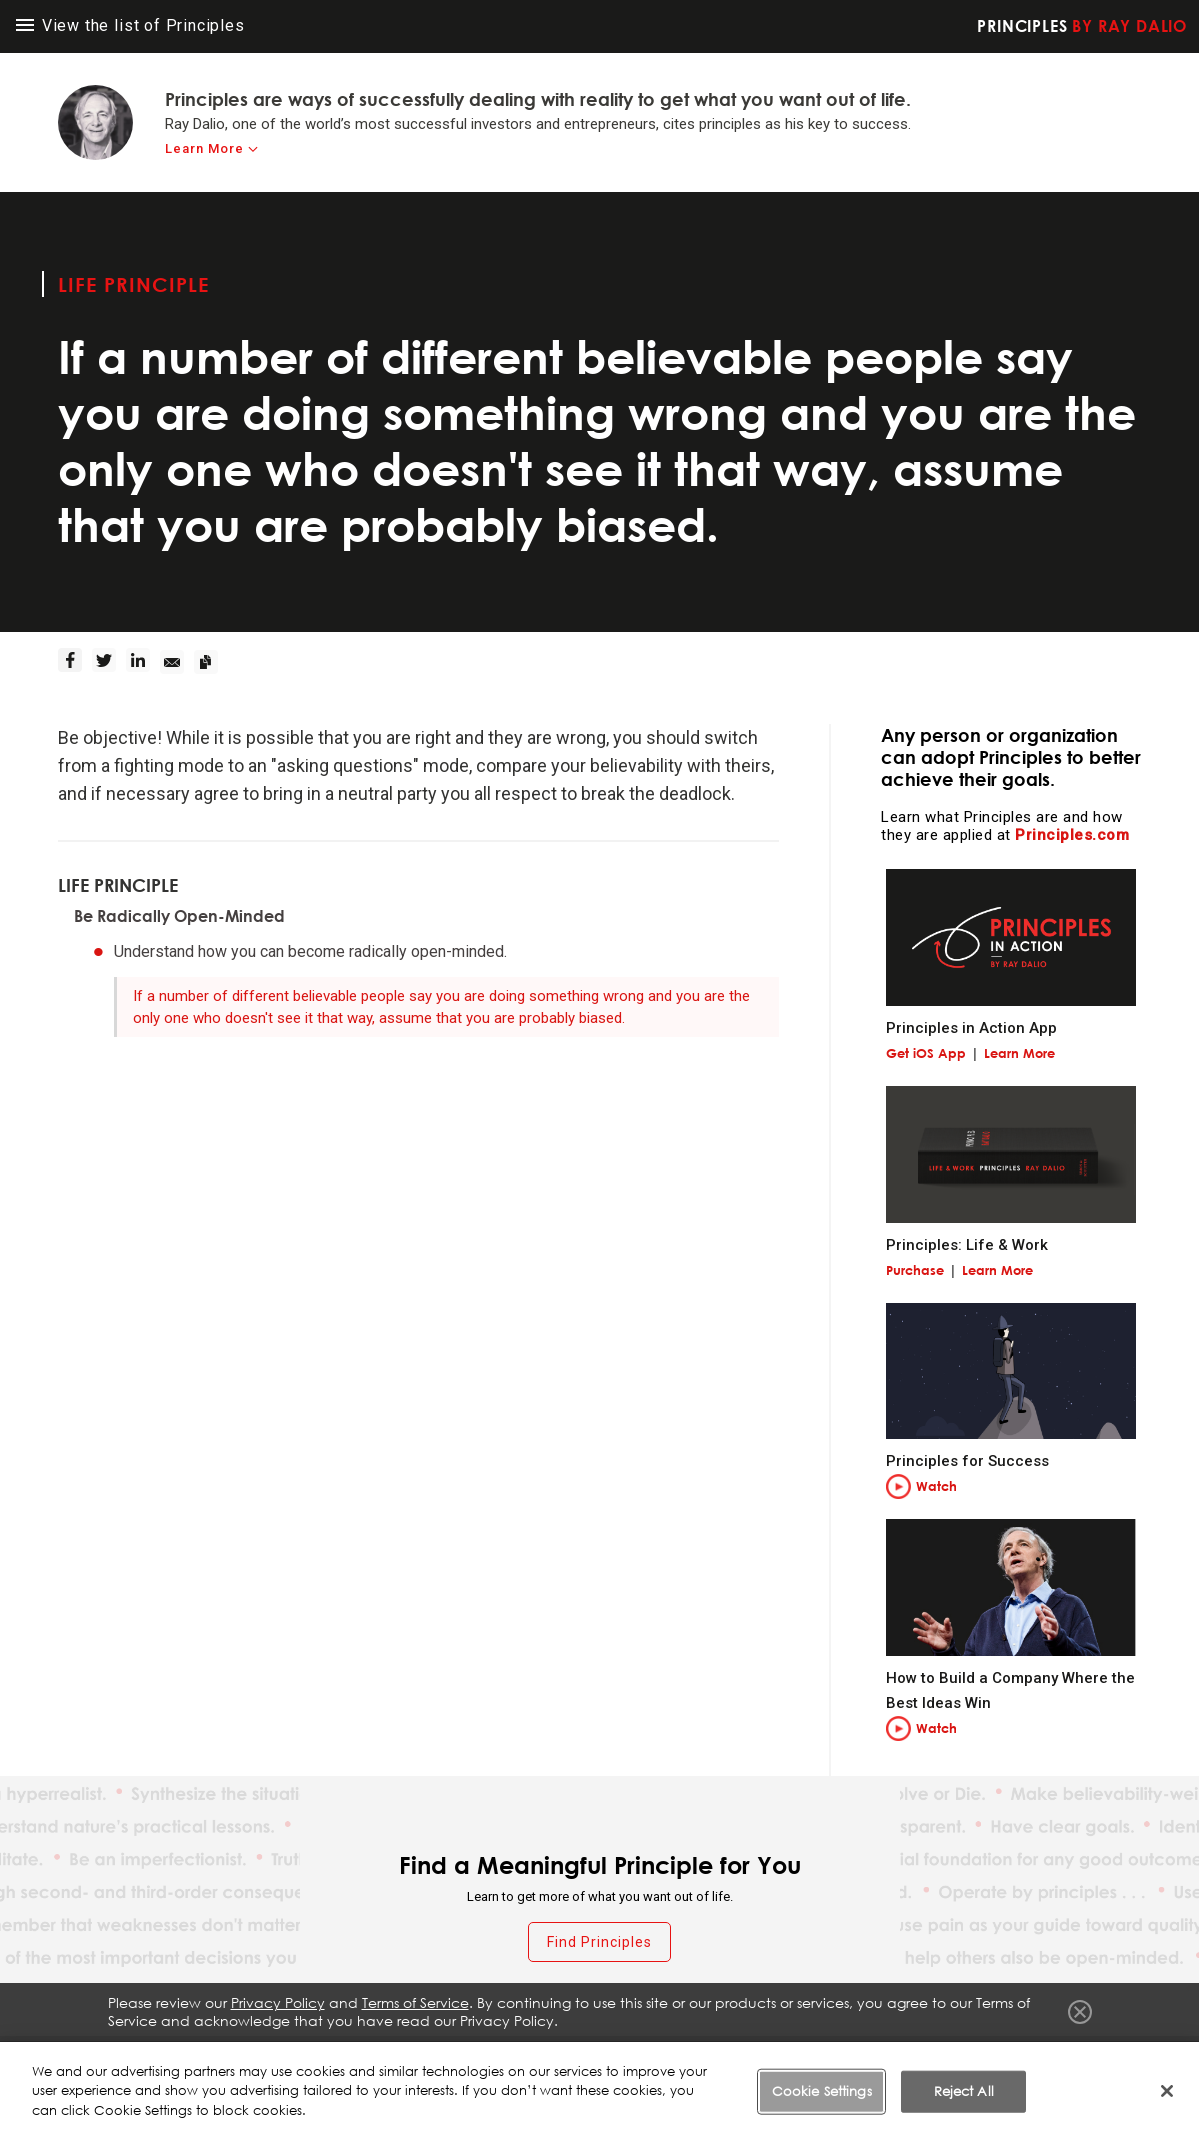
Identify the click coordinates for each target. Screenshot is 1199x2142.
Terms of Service (687, 2061)
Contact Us (1147, 2061)
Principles (1082, 26)
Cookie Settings (1039, 2061)
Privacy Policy (805, 2061)
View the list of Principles (130, 25)
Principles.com (1072, 835)
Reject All (964, 2120)
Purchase (915, 1270)
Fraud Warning (566, 2061)
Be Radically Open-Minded (179, 916)
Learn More (1019, 1053)
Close (1080, 2012)
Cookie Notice (919, 2061)
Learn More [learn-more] (204, 148)
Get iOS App (926, 1053)
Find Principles (599, 1942)
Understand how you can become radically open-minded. (310, 951)
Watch (936, 1486)
